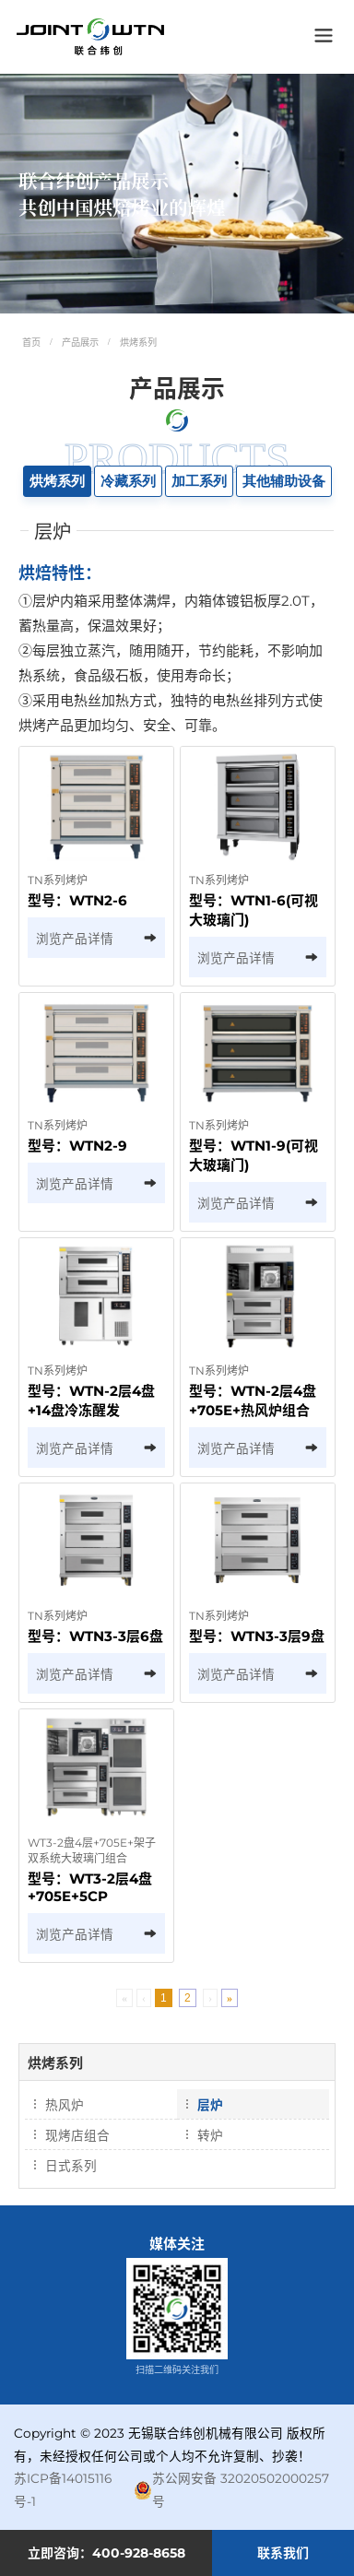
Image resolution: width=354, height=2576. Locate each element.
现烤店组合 (77, 2135)
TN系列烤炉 (58, 880)
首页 (31, 343)
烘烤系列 (138, 343)
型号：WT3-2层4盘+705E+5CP (90, 1887)
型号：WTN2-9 (77, 1145)
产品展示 (80, 343)
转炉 (210, 2135)
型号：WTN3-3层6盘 (95, 1636)
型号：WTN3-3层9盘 (256, 1636)
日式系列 (71, 2165)
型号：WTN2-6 (77, 900)
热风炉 (64, 2104)
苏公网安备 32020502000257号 (231, 2490)
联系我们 (283, 2553)
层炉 (210, 2104)
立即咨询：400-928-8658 (106, 2553)
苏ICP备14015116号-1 (63, 2490)
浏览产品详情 (96, 938)
